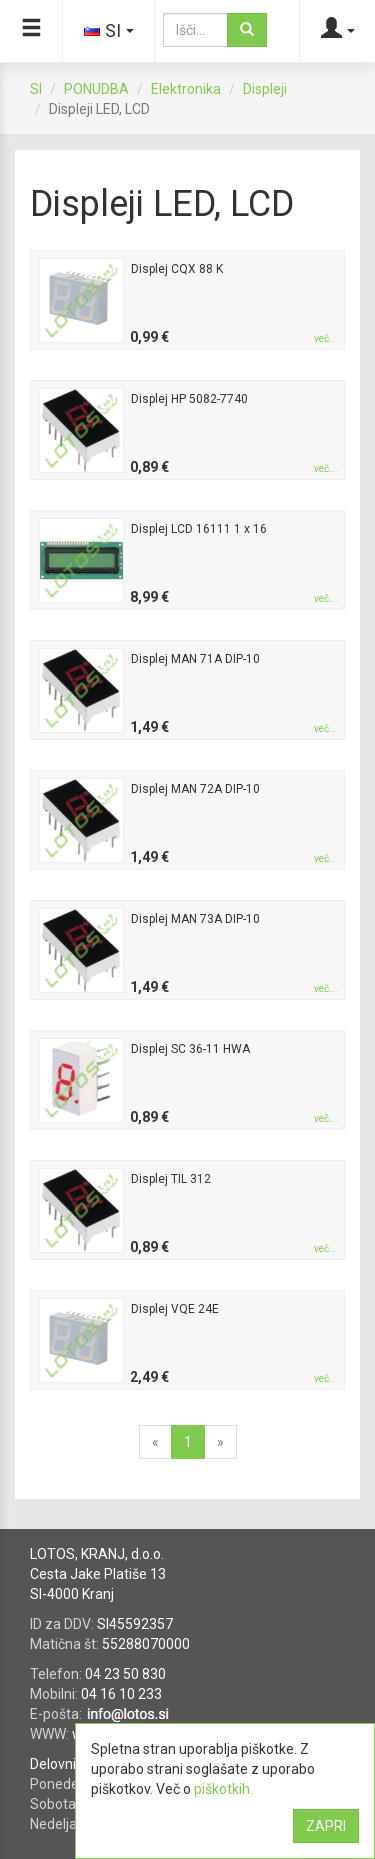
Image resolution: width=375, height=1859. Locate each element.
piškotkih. (223, 1789)
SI (36, 89)
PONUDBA (96, 89)
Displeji (265, 89)
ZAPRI (326, 1826)
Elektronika (186, 89)
